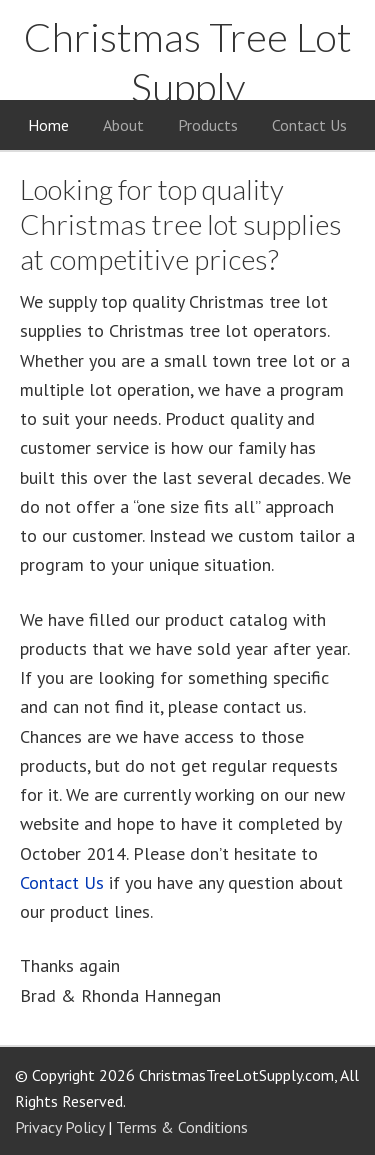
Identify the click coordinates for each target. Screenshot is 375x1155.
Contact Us (62, 882)
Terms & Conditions (182, 1127)
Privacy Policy (59, 1127)
